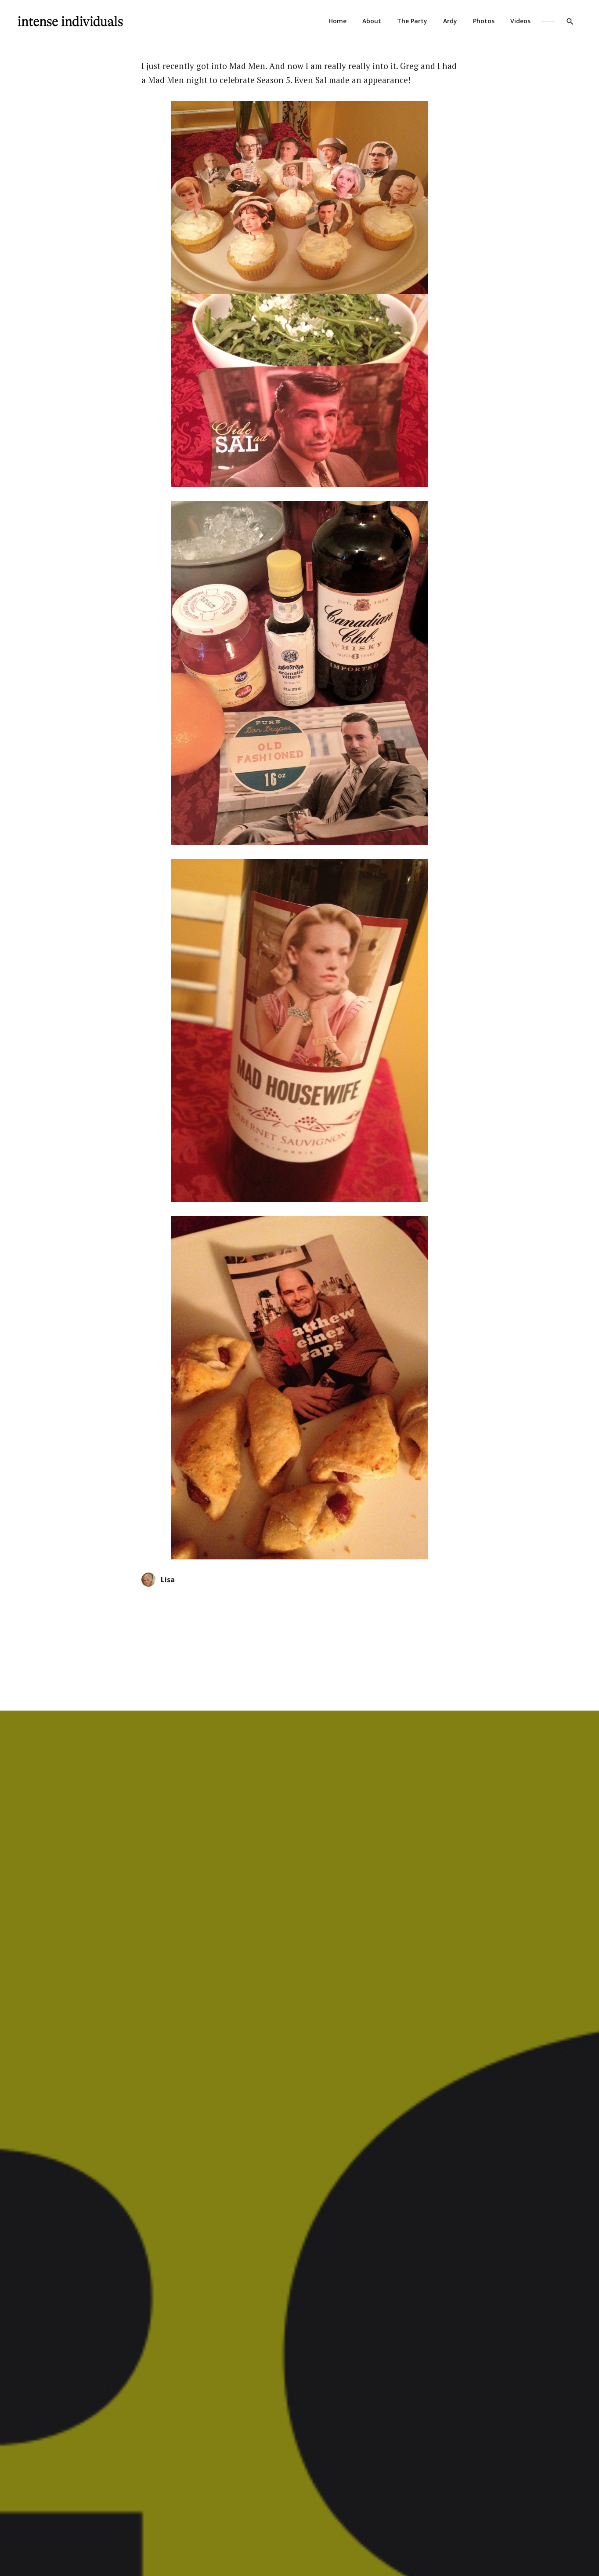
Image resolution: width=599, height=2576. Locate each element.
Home (337, 21)
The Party (412, 21)
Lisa (158, 1579)
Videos (520, 21)
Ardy (450, 21)
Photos (483, 21)
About (371, 21)
